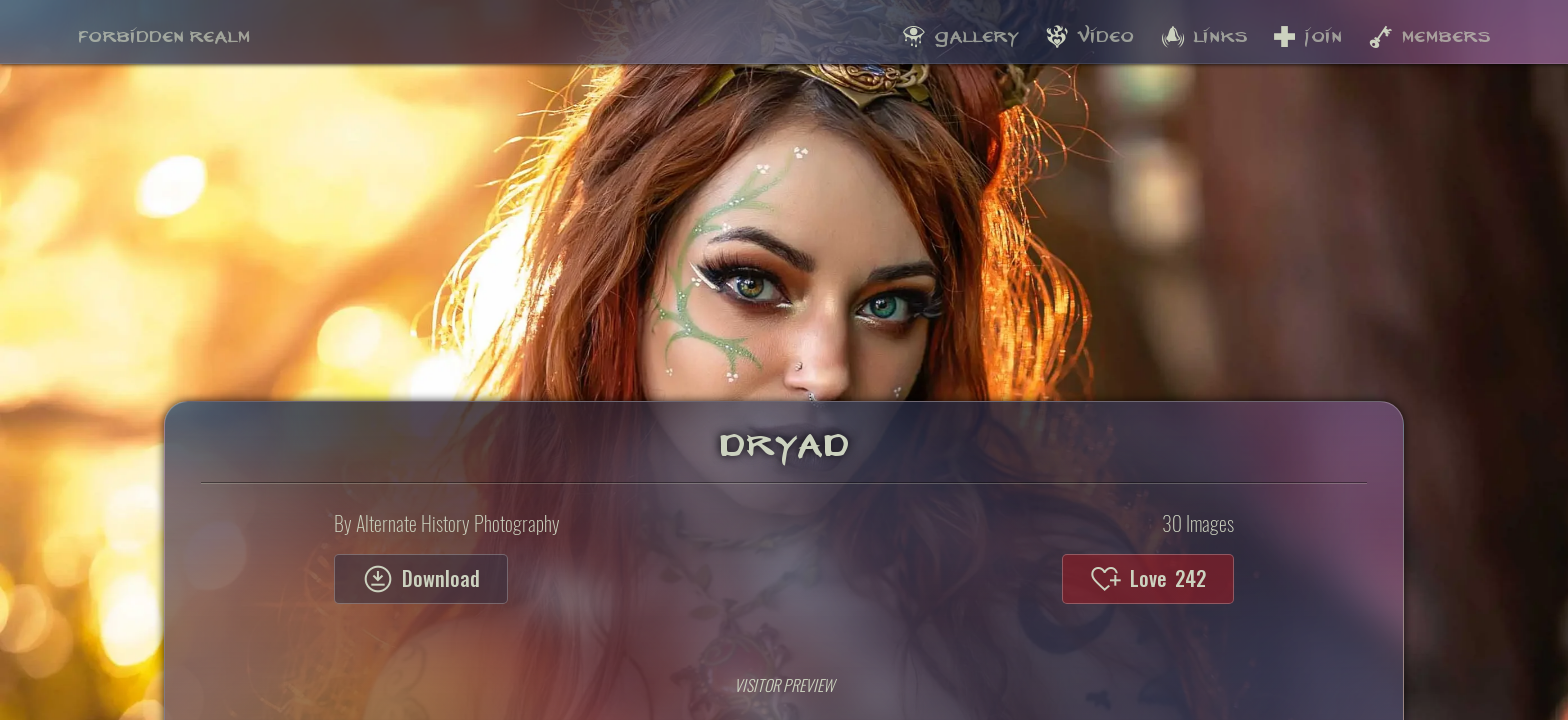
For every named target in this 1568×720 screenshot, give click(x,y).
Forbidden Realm (164, 31)
